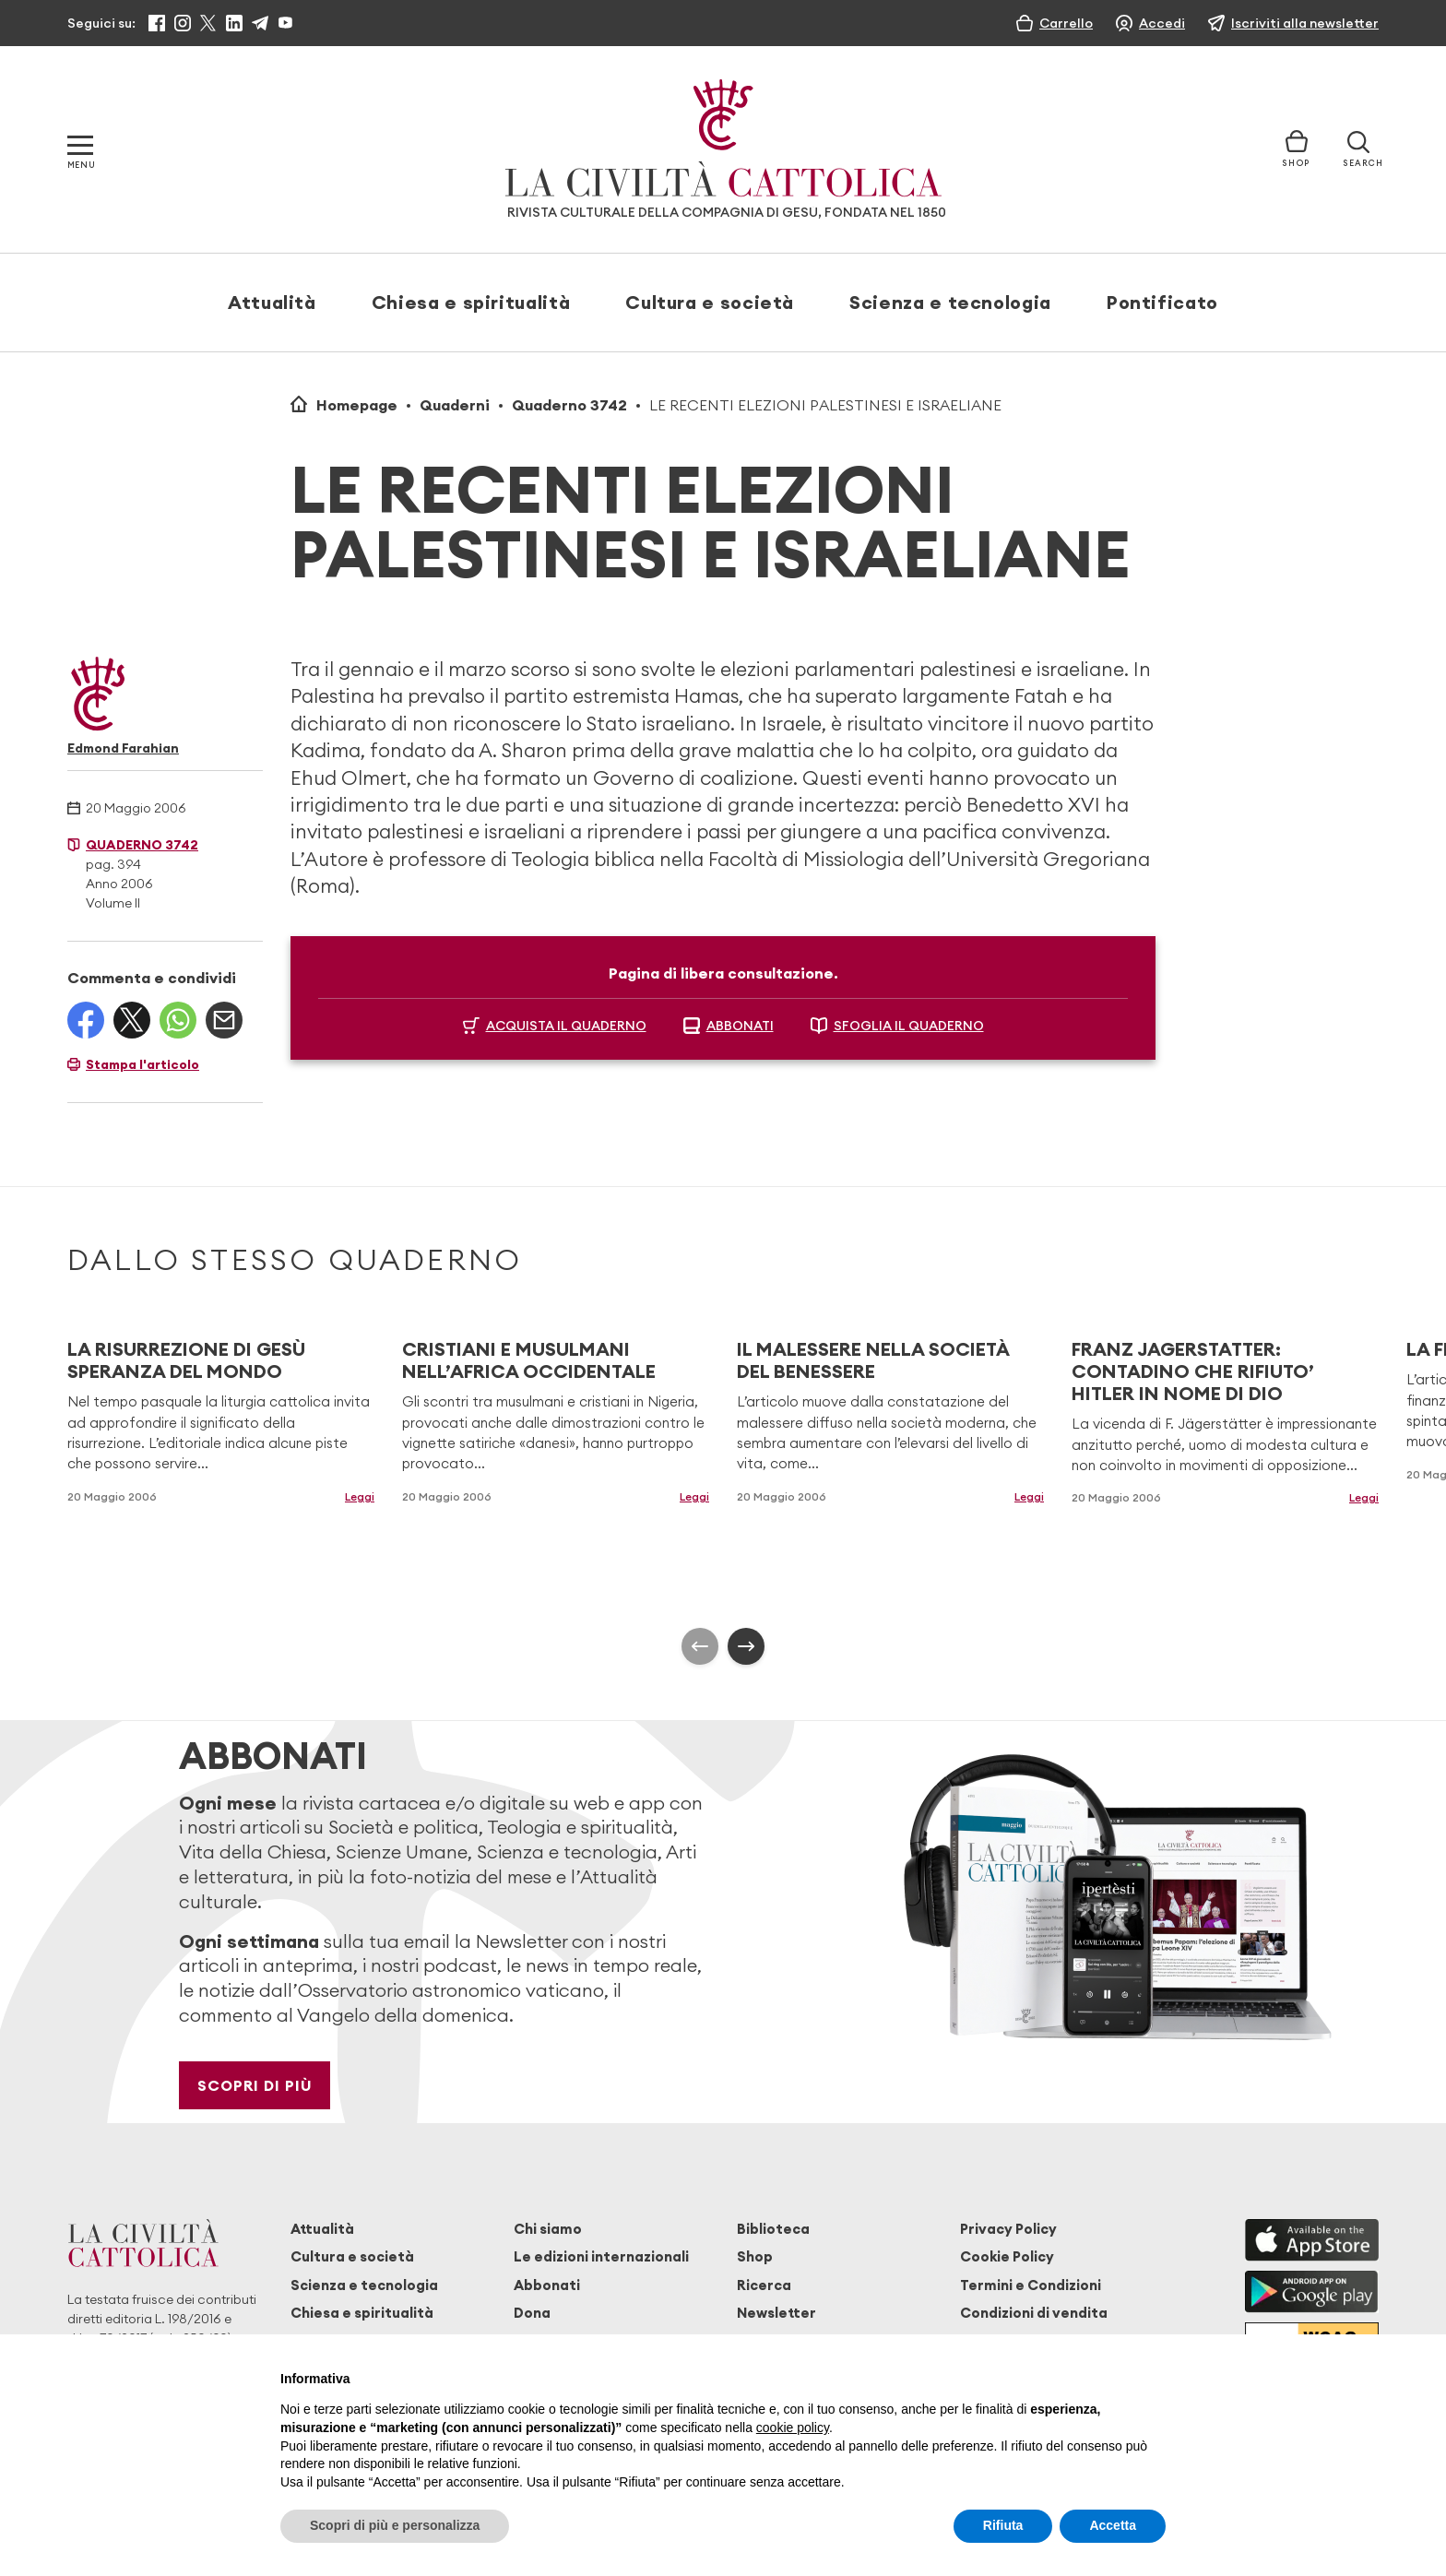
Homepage (356, 405)
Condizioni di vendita (1034, 2312)
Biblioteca (773, 2229)
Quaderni (455, 405)
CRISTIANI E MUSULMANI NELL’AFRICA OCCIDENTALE (529, 1360)
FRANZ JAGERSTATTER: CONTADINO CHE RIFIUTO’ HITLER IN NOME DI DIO (1193, 1371)
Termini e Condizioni (1030, 2285)
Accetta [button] (1112, 2525)
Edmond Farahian (123, 748)
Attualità (272, 302)
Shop (755, 2256)
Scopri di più (255, 2085)
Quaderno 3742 (569, 405)
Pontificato (1162, 302)
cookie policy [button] (792, 2427)
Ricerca (764, 2285)
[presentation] (700, 1646)
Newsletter (776, 2312)
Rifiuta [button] (1003, 2525)
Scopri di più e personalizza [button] (395, 2525)
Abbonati (547, 2285)
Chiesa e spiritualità (471, 302)
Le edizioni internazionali (601, 2256)
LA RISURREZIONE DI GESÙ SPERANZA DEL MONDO (186, 1360)
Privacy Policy (1008, 2229)
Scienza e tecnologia (950, 302)
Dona (532, 2312)
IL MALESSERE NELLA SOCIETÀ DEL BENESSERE (873, 1360)
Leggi (359, 1496)
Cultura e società (709, 302)
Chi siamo (548, 2229)
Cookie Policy (1007, 2256)
